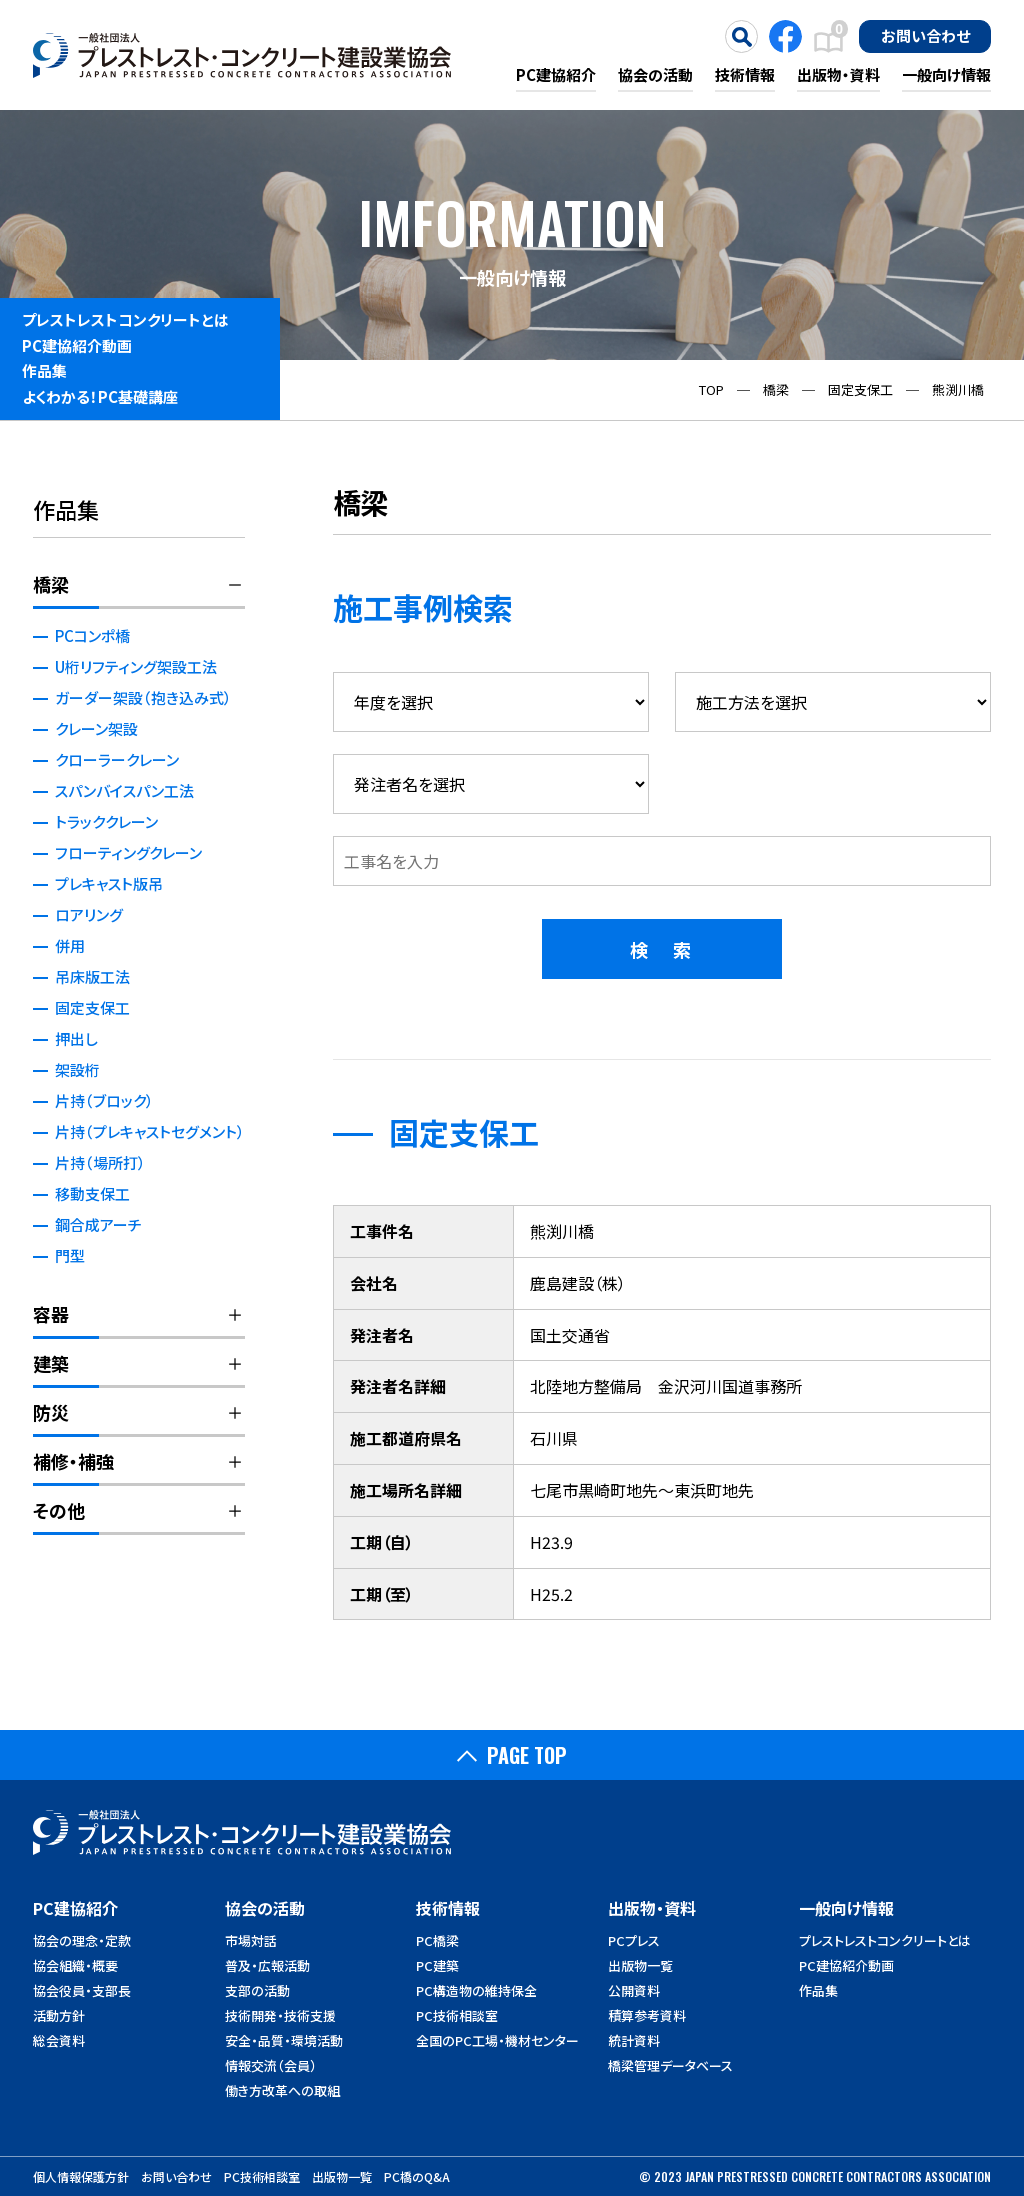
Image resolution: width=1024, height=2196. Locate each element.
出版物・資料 (838, 74)
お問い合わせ (925, 35)
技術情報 (745, 74)
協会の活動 (655, 74)
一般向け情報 (946, 74)
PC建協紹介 (556, 74)
